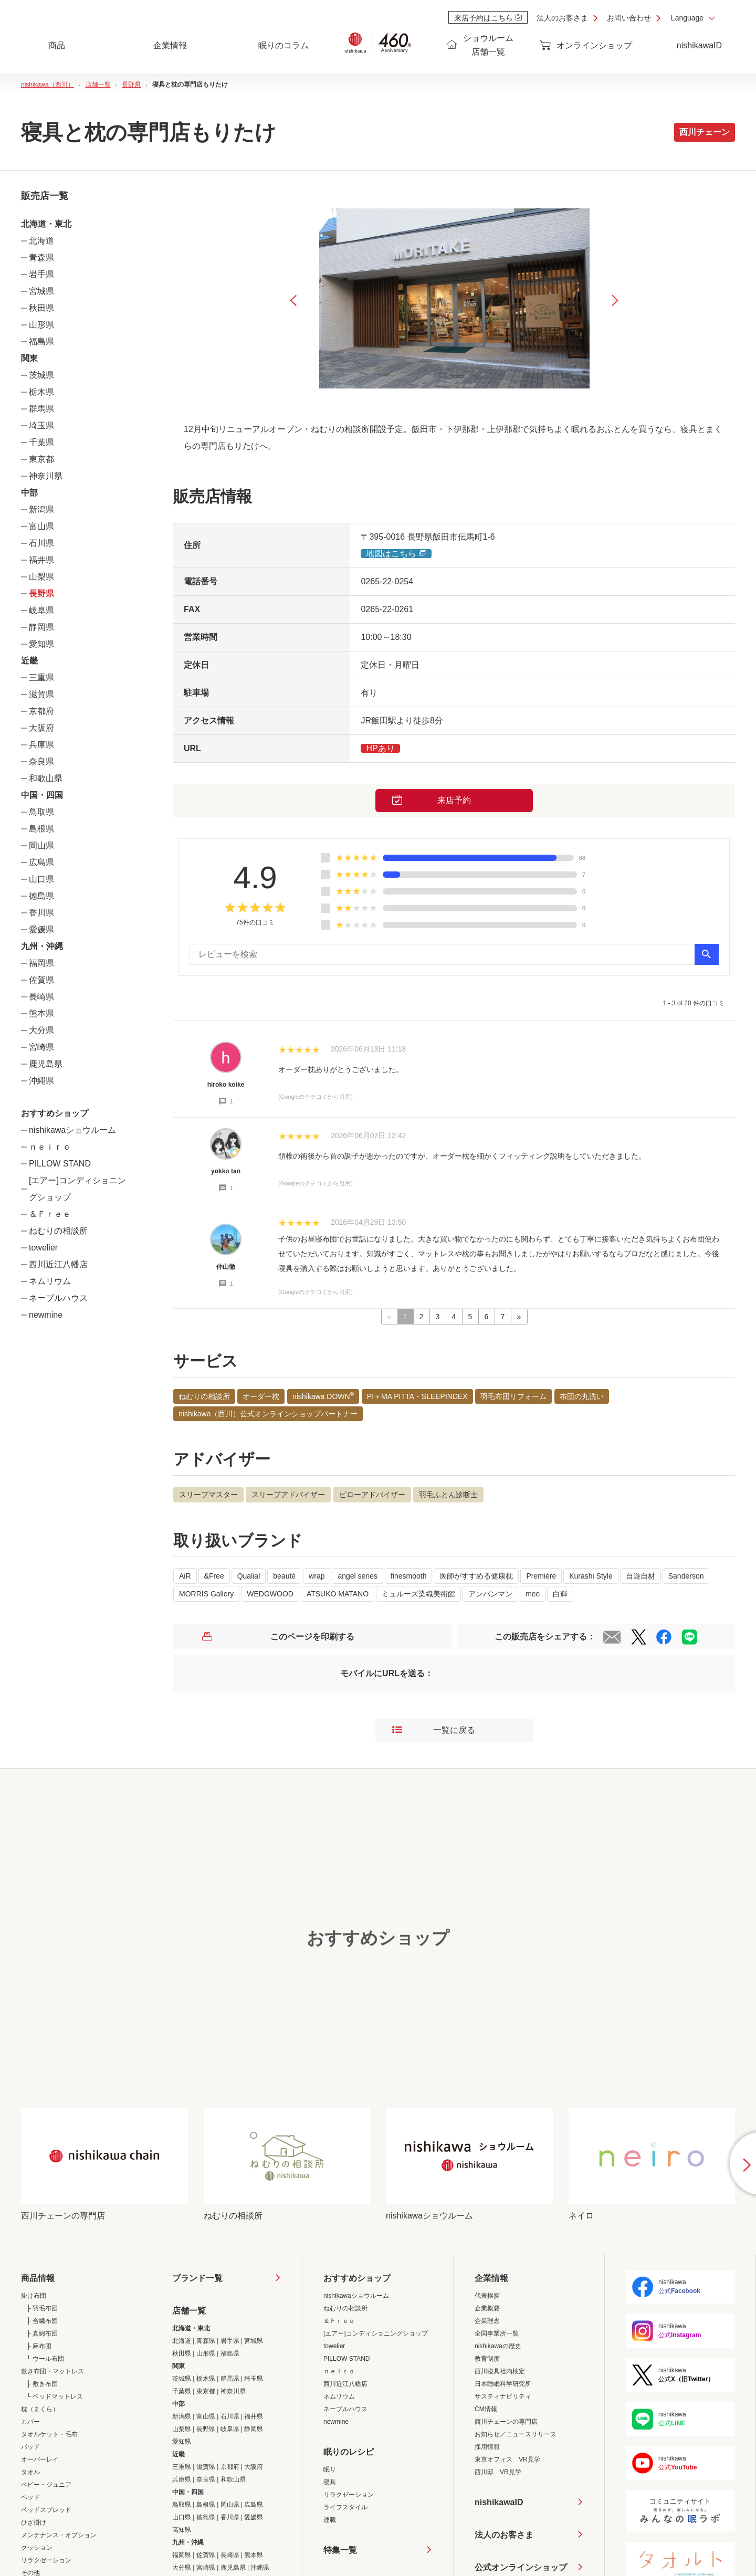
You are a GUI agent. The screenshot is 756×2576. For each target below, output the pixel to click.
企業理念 (487, 2321)
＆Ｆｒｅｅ (50, 1214)
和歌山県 (45, 778)
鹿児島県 (45, 1063)
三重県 (41, 677)
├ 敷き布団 (42, 2384)
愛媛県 (41, 929)
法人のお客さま (562, 18)
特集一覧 (340, 2550)
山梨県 (41, 576)
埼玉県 (41, 425)
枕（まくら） (40, 2409)
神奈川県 (45, 475)
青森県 (41, 257)
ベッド (30, 2497)
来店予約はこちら (488, 18)
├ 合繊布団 (42, 2321)
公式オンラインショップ (521, 2567)
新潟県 (41, 509)
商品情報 (38, 2278)
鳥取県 (41, 811)
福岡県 (41, 963)
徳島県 (41, 895)
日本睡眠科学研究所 (503, 2384)
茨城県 (41, 375)
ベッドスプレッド (46, 2510)
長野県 (41, 593)
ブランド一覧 (197, 2278)
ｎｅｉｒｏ (50, 1146)
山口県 (41, 879)
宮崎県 (41, 1047)
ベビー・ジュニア (46, 2484)
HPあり (380, 748)
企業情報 (491, 2278)
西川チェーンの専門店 (506, 2421)
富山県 (41, 526)
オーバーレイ (40, 2459)
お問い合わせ (629, 18)
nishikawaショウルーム (72, 1130)
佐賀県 (41, 979)
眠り (329, 2469)
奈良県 (41, 761)
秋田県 (41, 307)
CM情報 (486, 2409)
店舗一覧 (189, 2310)
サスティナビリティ (503, 2396)
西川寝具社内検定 (500, 2371)
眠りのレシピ (348, 2451)
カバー (30, 2421)
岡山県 (41, 845)
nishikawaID (699, 45)
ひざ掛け (33, 2522)
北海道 (41, 240)
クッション (36, 2547)
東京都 (41, 459)
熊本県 (41, 1013)
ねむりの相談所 (58, 1230)
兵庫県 (41, 744)
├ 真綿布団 (42, 2333)
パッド (30, 2447)
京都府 (41, 711)
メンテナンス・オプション (59, 2535)
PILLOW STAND (60, 1163)
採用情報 (487, 2447)
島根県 (41, 828)
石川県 (41, 543)
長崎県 (41, 996)
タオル (30, 2472)
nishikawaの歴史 (498, 2346)
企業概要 (487, 2308)
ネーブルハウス (58, 1298)
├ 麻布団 (38, 2346)
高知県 (181, 2529)
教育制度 (487, 2358)
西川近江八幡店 (58, 1264)
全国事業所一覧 (497, 2333)
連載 (329, 2520)
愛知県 (41, 643)
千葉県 (41, 442)
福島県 (41, 341)
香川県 (41, 912)
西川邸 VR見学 (498, 2472)
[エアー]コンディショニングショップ (375, 2333)
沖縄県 (41, 1080)
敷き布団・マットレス (52, 2371)
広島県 (41, 862)
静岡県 (41, 627)
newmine (45, 1314)
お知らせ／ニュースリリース (515, 2434)
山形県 (41, 324)
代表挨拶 (487, 2295)
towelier (43, 1247)
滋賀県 (41, 694)
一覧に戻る (433, 1730)
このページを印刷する (278, 1636)
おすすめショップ (357, 2278)
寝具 (329, 2482)
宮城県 (41, 291)
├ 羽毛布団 (42, 2308)
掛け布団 (33, 2295)
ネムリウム (50, 1281)
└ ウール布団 (45, 2358)
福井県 (41, 559)
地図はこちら (396, 553)
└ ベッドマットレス (54, 2396)
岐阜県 (41, 610)
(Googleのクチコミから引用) (315, 1097)
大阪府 (41, 727)
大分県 (41, 1030)
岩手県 (41, 274)
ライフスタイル (345, 2507)
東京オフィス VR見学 (507, 2459)
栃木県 (41, 391)
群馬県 (41, 408)
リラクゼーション (46, 2560)
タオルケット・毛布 (49, 2434)
